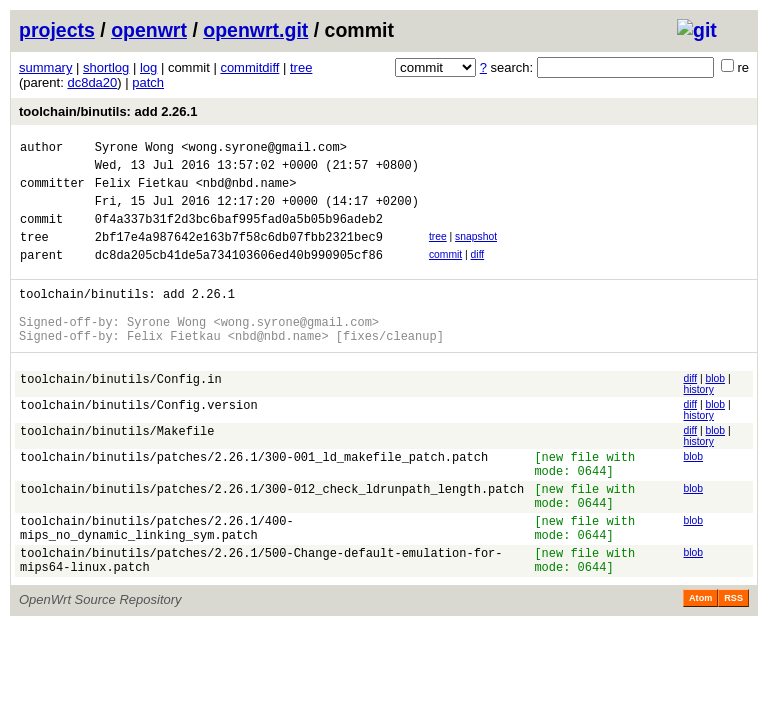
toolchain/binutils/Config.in (121, 414)
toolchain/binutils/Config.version (139, 440)
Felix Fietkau (142, 191)
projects (57, 30)
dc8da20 (92, 82)
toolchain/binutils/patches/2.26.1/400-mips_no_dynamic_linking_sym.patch (157, 577)
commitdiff (249, 67)
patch (148, 82)
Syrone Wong (134, 149)
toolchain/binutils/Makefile (117, 466)
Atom (700, 655)
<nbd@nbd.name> (246, 191)
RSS (733, 655)
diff (478, 272)
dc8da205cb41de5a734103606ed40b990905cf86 (239, 275)
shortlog (106, 67)
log (148, 67)
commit (445, 272)
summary (45, 67)
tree (301, 67)
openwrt (149, 30)
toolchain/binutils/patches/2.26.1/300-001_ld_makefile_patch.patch (254, 492)
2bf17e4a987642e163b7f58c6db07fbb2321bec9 (239, 254)
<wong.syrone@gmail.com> (264, 149)
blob (716, 411)
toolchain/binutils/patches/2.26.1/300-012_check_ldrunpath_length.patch (272, 530)
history (698, 422)
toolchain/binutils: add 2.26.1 (108, 111)
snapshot (476, 251)
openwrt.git (255, 30)
